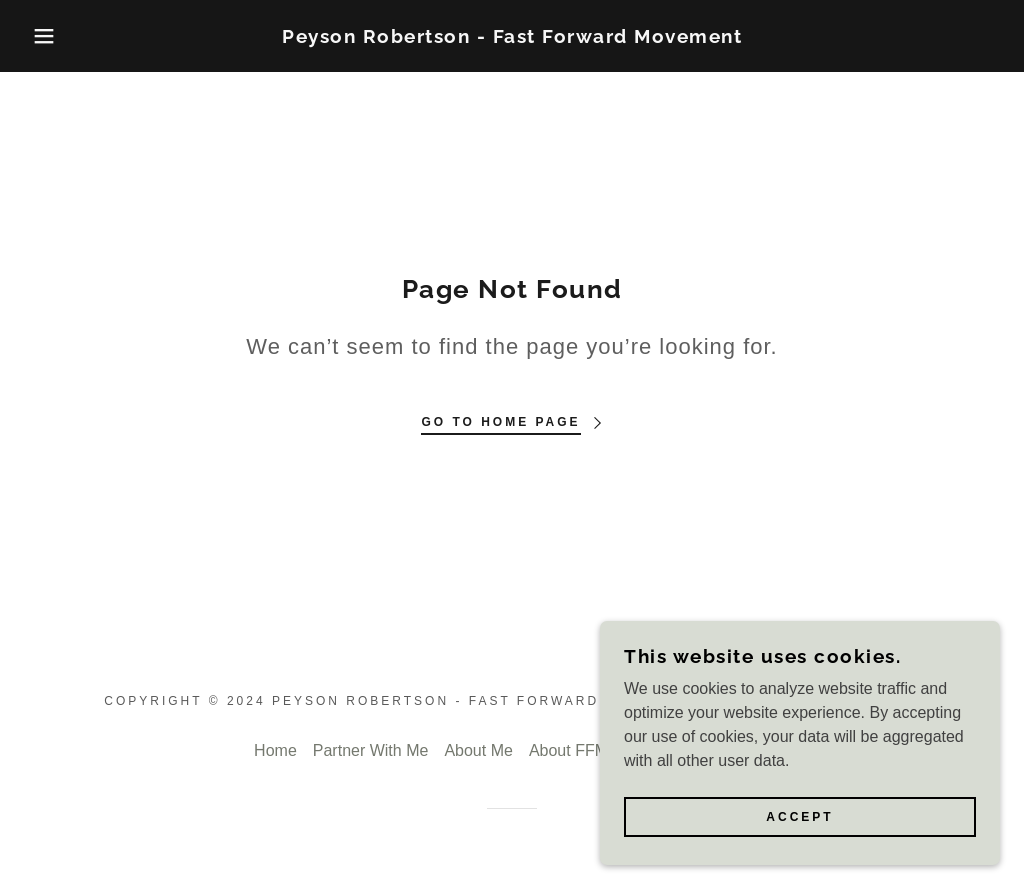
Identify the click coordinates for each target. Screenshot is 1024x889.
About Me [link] (478, 750)
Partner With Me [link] (371, 750)
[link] (512, 37)
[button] (51, 36)
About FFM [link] (568, 750)
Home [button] (275, 750)
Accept (799, 817)
